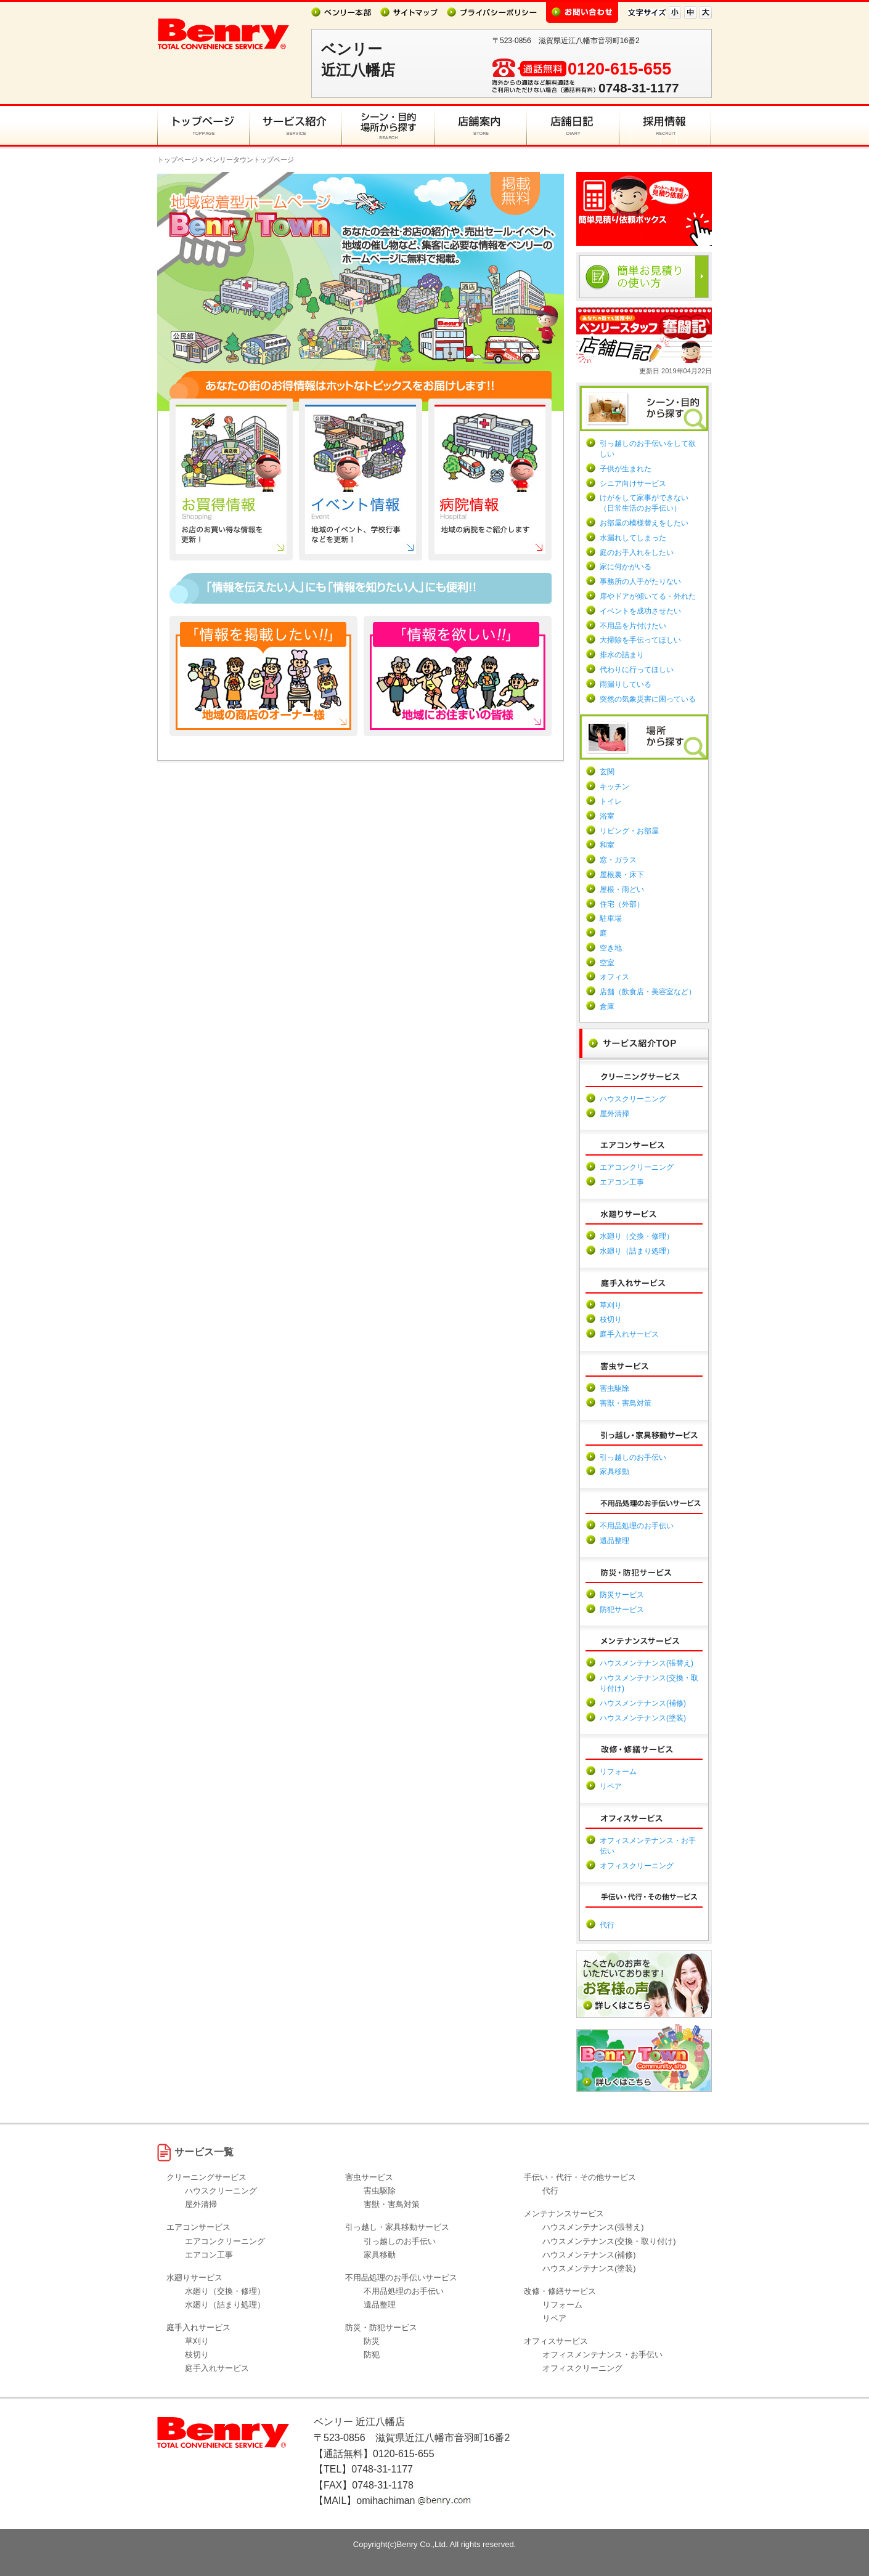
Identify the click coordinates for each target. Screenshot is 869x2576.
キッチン (614, 786)
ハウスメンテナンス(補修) (643, 1703)
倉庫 (607, 1006)
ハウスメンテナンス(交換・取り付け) (609, 2241)
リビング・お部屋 (629, 831)
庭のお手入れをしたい (637, 552)
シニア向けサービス (633, 483)
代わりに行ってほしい (637, 669)
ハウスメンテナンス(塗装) (643, 1718)
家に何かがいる (625, 566)
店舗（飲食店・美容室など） (648, 991)
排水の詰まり (622, 654)
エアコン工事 (622, 1182)
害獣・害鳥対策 (625, 1403)
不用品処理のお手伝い (637, 1525)
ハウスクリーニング (633, 1099)
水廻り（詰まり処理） (637, 1251)
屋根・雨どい (622, 889)
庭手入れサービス (629, 1334)
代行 (607, 1925)
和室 (607, 845)
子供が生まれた (625, 468)
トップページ (177, 159)
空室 (607, 962)
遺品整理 (614, 1540)
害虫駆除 (614, 1388)
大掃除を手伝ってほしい (640, 640)
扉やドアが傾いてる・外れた (648, 596)
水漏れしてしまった (633, 537)
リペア (611, 1786)
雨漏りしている (625, 684)
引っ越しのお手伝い (633, 1457)
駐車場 (611, 918)
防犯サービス (622, 1609)
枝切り (611, 1319)
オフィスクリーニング (637, 1865)
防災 (372, 2341)
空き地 (611, 948)
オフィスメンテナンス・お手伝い (602, 2354)
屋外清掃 (614, 1113)
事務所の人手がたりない (640, 581)
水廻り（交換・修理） (637, 1236)
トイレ (611, 801)
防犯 (372, 2354)
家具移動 (614, 1471)
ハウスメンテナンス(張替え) (646, 1663)
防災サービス (622, 1594)
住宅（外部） (622, 904)
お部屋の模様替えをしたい (644, 523)
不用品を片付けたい (633, 626)
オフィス (614, 977)
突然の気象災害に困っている (648, 699)
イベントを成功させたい (640, 611)
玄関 (607, 772)
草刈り (611, 1305)
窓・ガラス (618, 860)
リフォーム (618, 1771)
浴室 (607, 816)
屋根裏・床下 (622, 874)
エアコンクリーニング (637, 1167)
